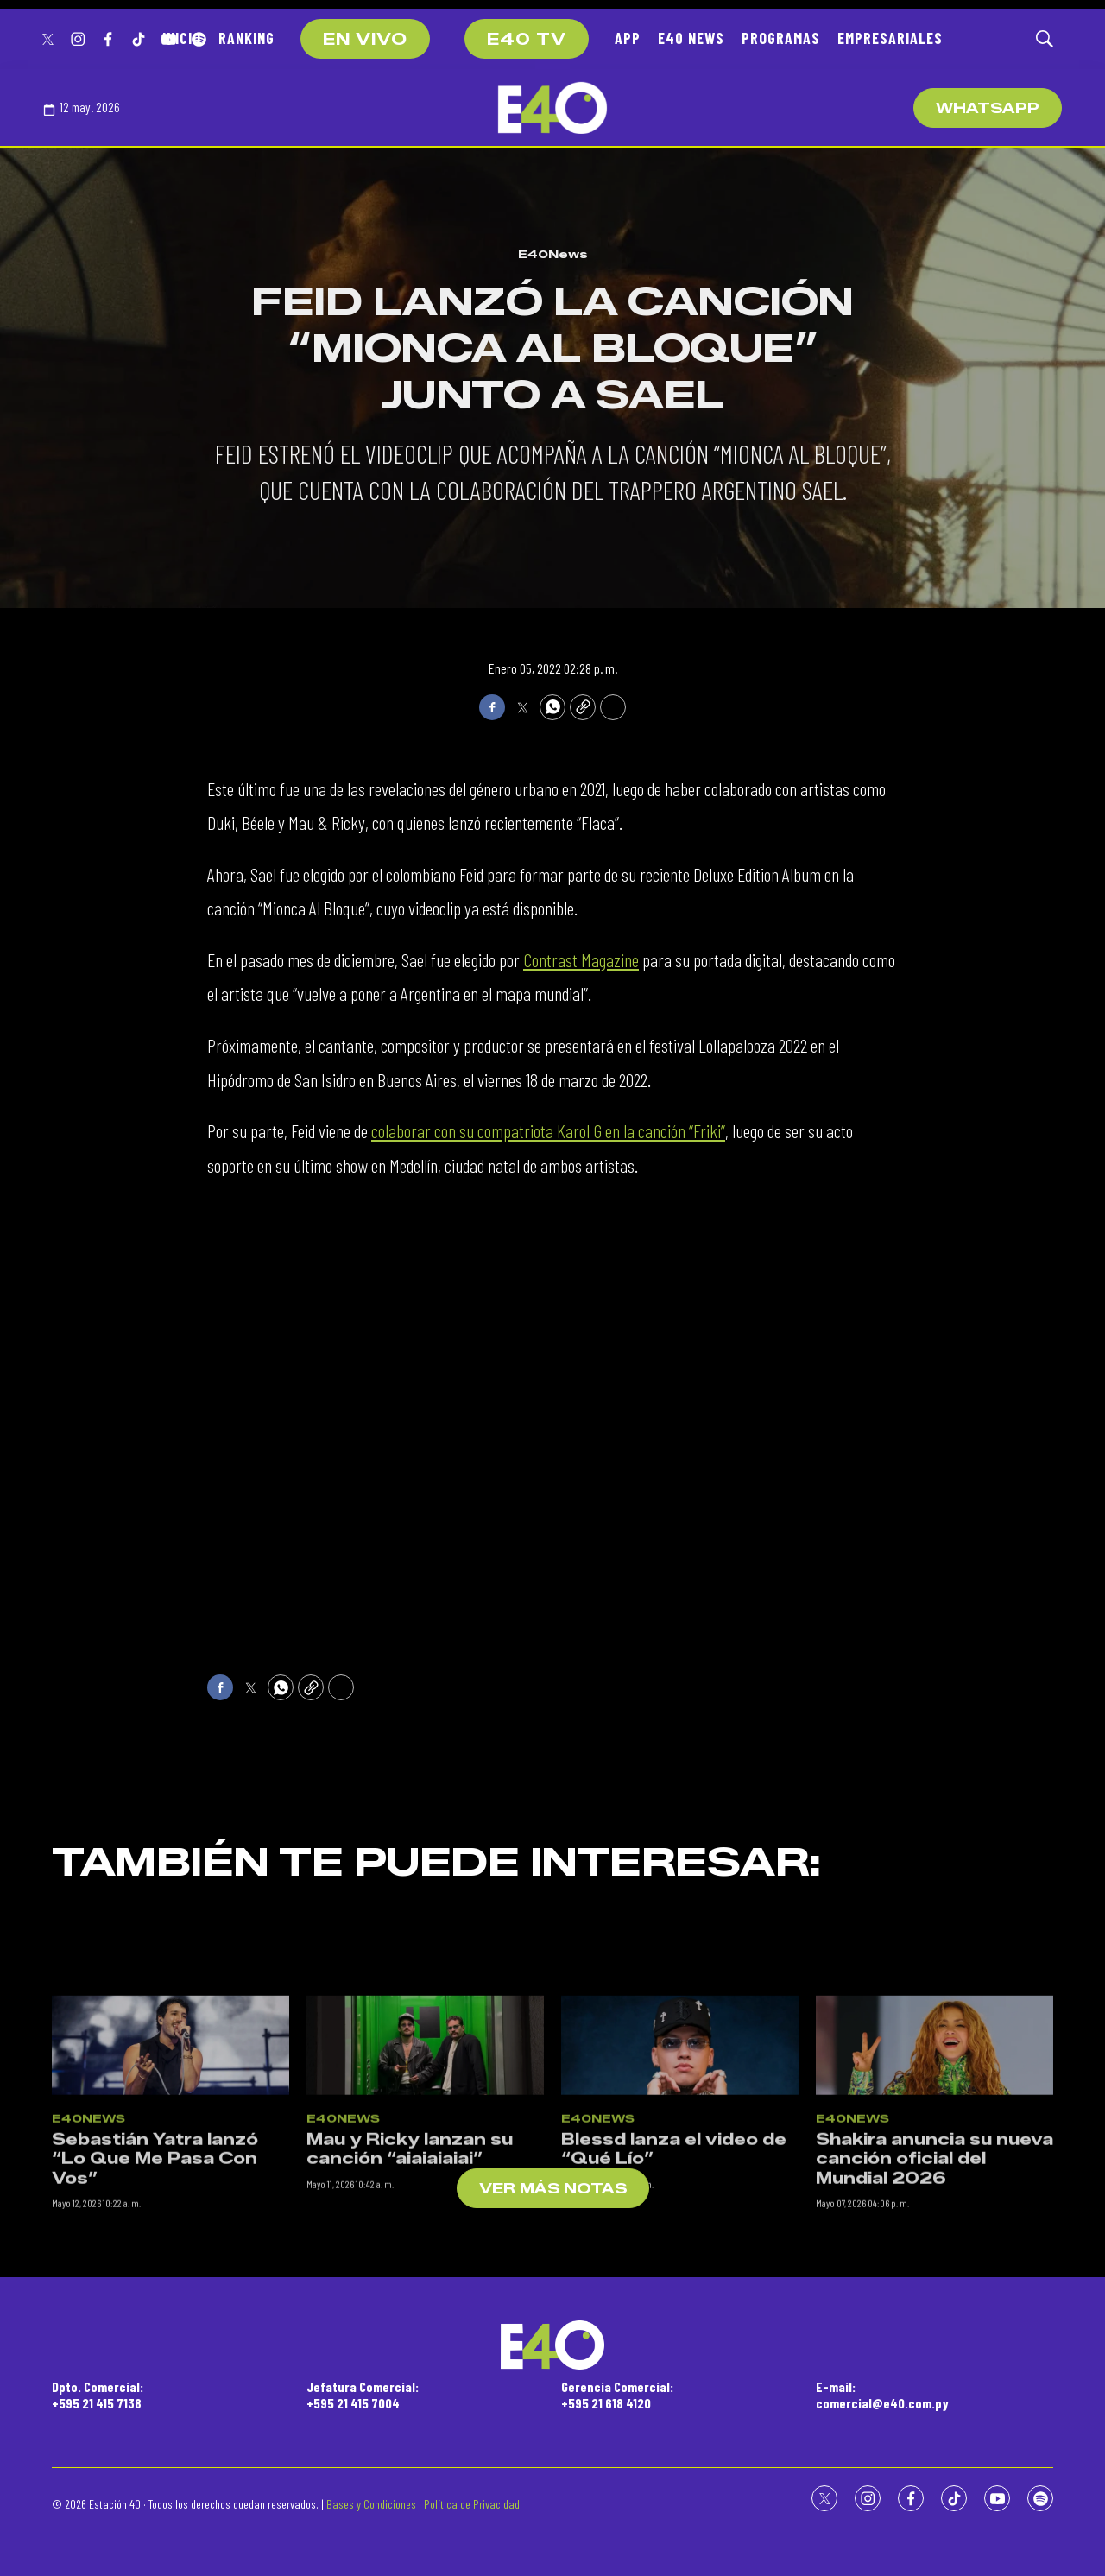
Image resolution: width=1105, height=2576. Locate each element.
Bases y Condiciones (371, 2504)
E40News (553, 254)
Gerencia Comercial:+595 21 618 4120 (617, 2394)
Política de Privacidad (472, 2504)
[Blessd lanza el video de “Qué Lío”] (680, 2195)
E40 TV (526, 39)
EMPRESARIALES (890, 37)
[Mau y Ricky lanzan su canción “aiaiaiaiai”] (425, 2195)
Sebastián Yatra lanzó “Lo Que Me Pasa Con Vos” (155, 2309)
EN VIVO (365, 39)
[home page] (552, 108)
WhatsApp (987, 108)
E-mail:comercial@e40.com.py (882, 2394)
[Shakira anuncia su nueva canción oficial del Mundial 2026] (934, 2195)
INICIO (181, 37)
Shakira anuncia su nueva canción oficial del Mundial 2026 (934, 2309)
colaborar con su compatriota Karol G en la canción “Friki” (548, 1130)
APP (628, 37)
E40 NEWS (691, 37)
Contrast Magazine (581, 959)
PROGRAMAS (781, 37)
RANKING (246, 37)
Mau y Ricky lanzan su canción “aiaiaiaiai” (409, 2299)
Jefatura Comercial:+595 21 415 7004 (362, 2394)
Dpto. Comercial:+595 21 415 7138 (97, 2394)
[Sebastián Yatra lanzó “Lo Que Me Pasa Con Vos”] (170, 2195)
